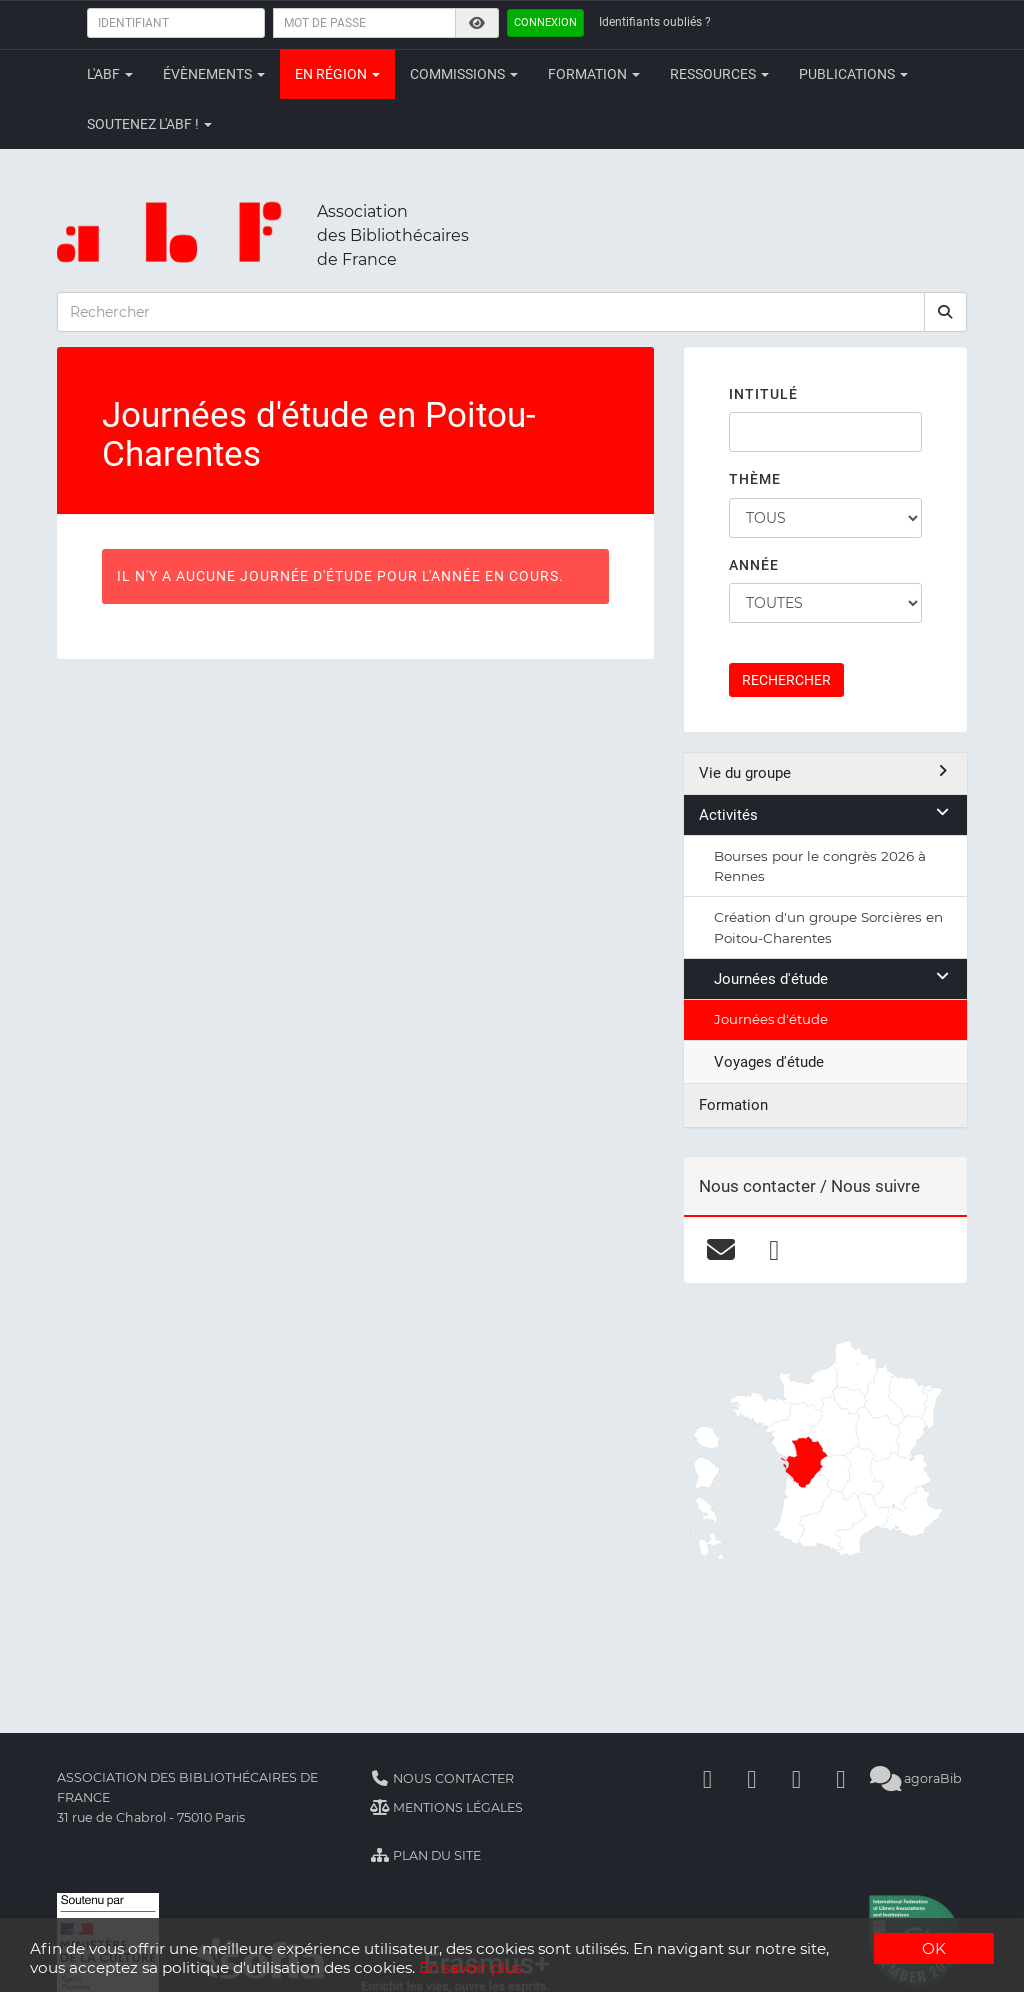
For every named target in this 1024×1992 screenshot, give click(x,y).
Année (754, 565)
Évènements (214, 74)
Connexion (545, 22)
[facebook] (774, 1249)
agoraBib (915, 1778)
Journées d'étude (833, 978)
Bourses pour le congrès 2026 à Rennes (820, 866)
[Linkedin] (752, 1778)
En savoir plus (470, 1967)
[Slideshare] (841, 1778)
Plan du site (425, 1855)
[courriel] (721, 1249)
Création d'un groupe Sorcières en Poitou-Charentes (828, 927)
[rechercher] (946, 312)
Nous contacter (442, 1778)
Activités (825, 814)
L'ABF (110, 74)
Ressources (719, 74)
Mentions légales (446, 1807)
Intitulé (763, 394)
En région (337, 74)
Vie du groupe (825, 772)
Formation (594, 74)
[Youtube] (796, 1778)
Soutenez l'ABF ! (149, 124)
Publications (853, 74)
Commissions (464, 74)
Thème (755, 479)
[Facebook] (707, 1778)
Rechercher (786, 680)
